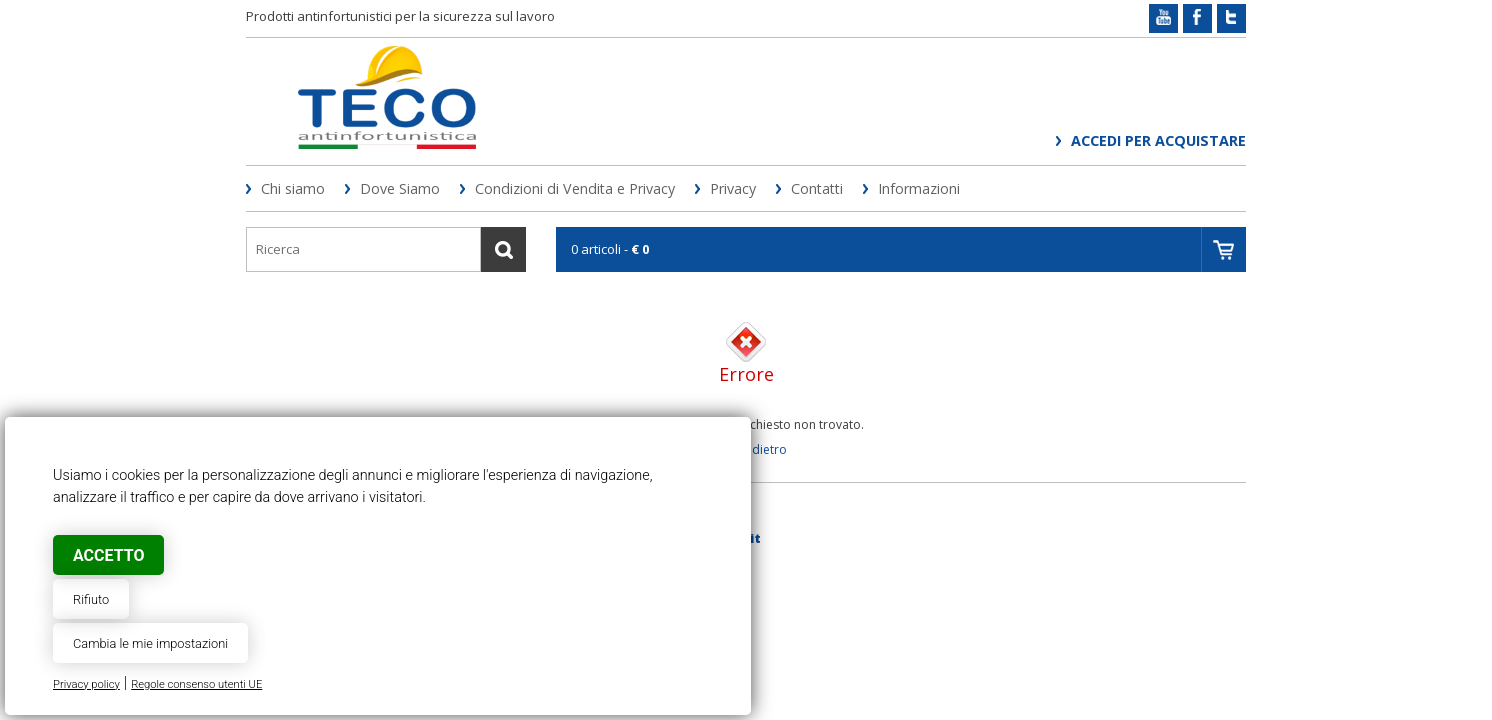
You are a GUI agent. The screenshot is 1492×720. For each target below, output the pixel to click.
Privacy (733, 188)
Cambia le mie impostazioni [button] (150, 643)
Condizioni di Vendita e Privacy (575, 188)
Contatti (817, 188)
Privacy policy (86, 684)
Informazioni (919, 188)
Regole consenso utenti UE (196, 684)
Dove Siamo (400, 188)
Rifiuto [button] (91, 599)
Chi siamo (293, 188)
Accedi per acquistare (1158, 140)
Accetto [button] (108, 555)
